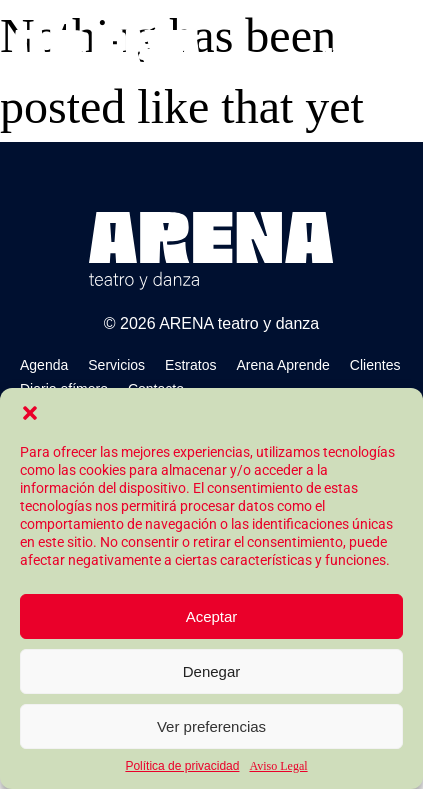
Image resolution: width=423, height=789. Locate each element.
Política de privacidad (182, 766)
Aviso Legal (278, 766)
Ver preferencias (211, 726)
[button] (30, 413)
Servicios (116, 365)
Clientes (375, 365)
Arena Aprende (282, 365)
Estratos (190, 365)
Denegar (212, 671)
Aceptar (212, 616)
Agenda (44, 365)
